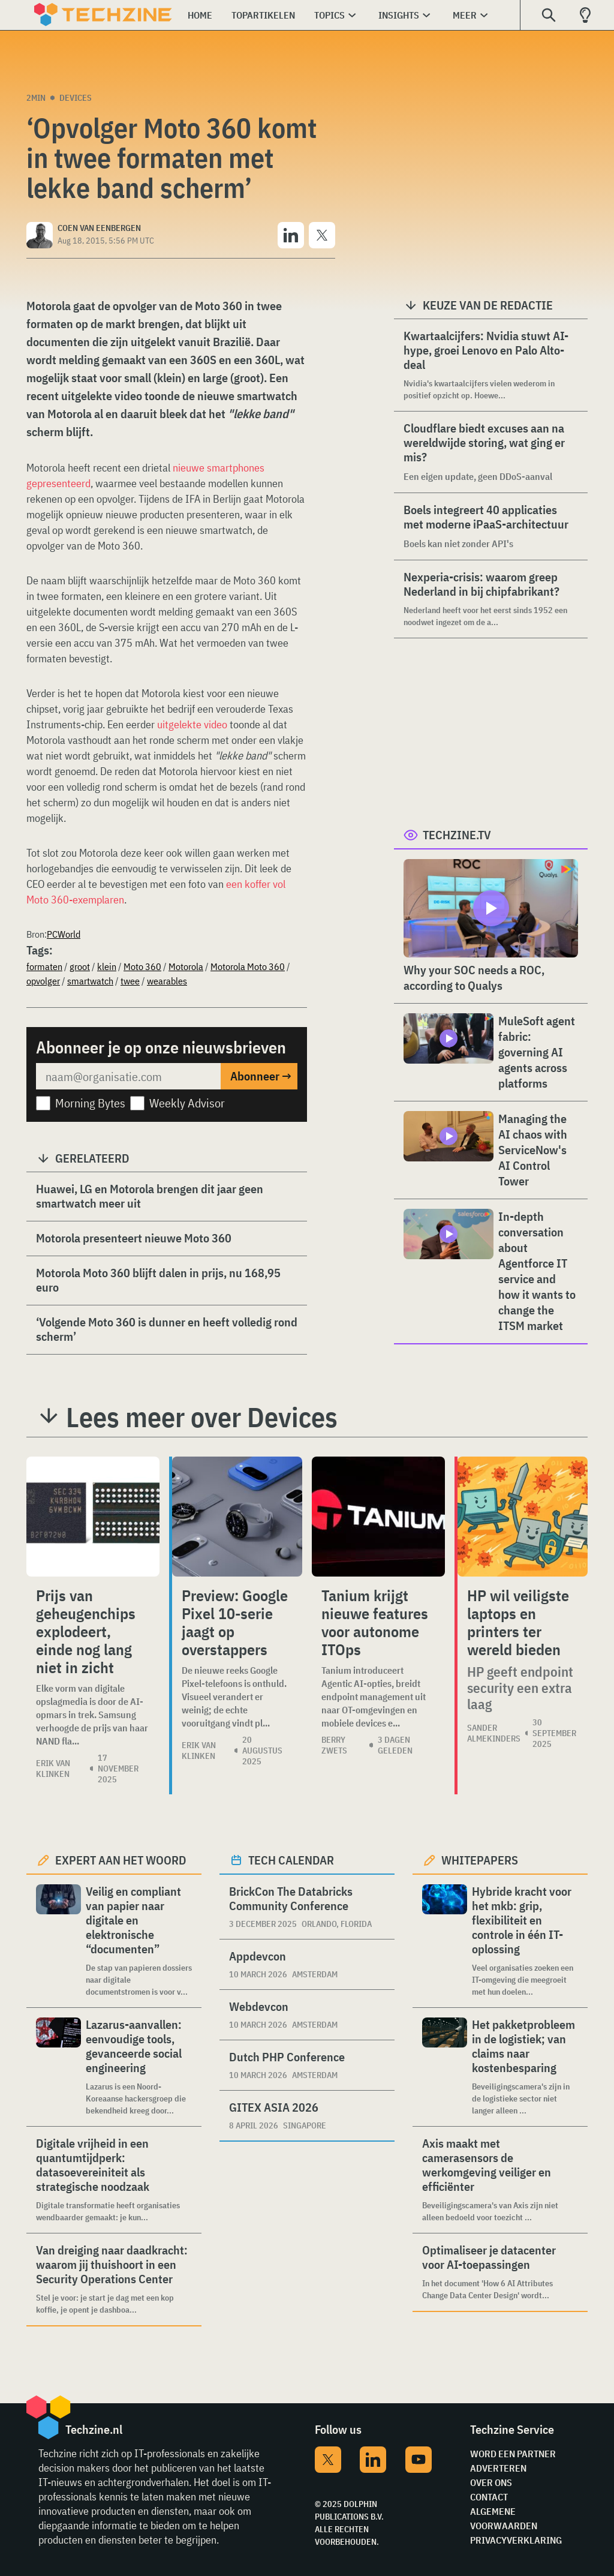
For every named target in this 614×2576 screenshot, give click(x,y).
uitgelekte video (192, 724)
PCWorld (63, 934)
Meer (465, 15)
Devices (75, 97)
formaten (44, 966)
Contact (489, 2497)
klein (106, 966)
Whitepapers (479, 1860)
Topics (329, 15)
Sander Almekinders (493, 1733)
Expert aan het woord (120, 1860)
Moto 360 (142, 966)
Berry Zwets (334, 1745)
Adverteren (498, 2468)
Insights (398, 15)
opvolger (43, 981)
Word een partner (513, 2454)
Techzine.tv (457, 835)
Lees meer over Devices (202, 1417)
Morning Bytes (90, 1103)
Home (200, 15)
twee (130, 981)
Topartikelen (263, 15)
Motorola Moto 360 (247, 966)
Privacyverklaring (516, 2540)
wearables (167, 981)
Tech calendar (291, 1860)
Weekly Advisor (187, 1103)
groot (80, 966)
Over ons (491, 2482)
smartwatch (90, 981)
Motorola (185, 966)
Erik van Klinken (53, 1768)
